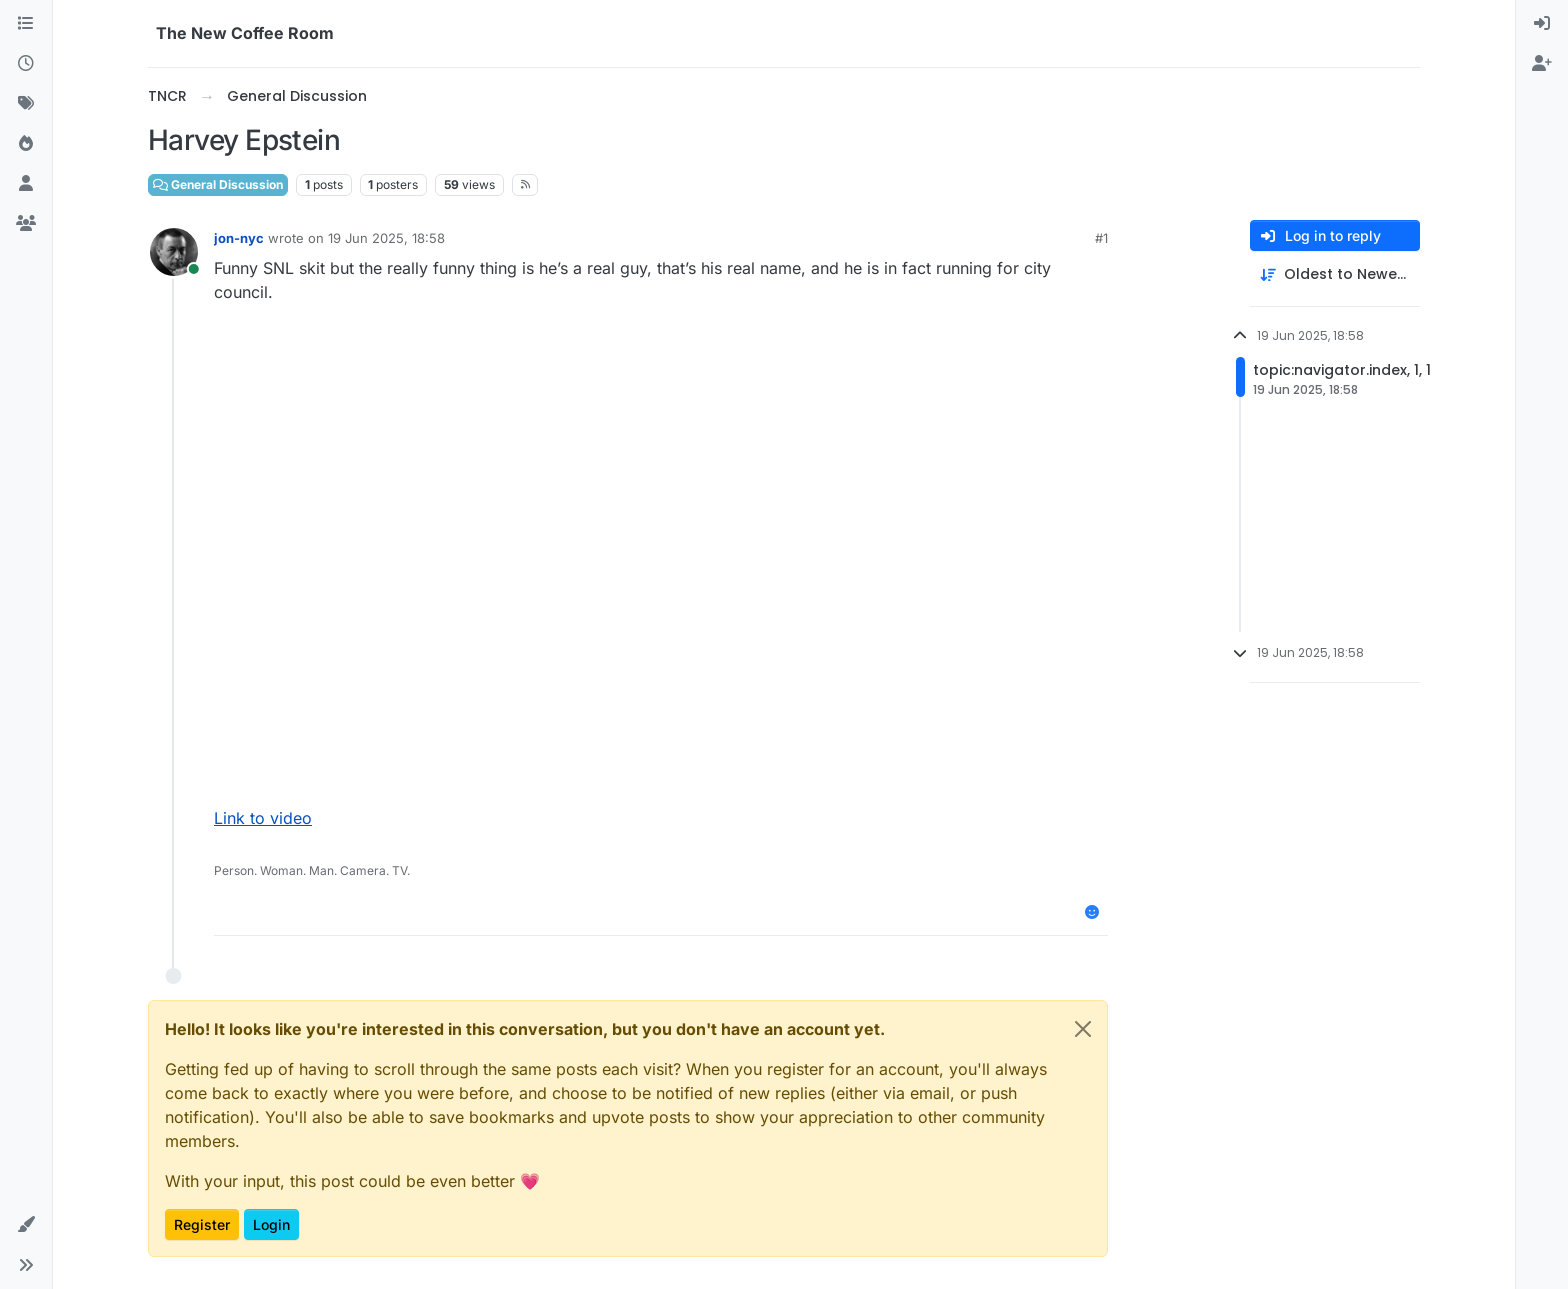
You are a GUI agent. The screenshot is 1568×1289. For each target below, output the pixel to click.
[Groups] (26, 224)
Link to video (263, 818)
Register (202, 1224)
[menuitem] (1542, 24)
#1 (1101, 238)
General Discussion (218, 184)
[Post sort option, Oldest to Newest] (1335, 274)
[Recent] (26, 64)
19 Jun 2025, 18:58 (386, 238)
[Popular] (26, 144)
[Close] (1083, 1029)
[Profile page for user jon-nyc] (174, 252)
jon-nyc (239, 238)
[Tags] (26, 104)
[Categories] (26, 24)
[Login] (1542, 24)
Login (271, 1224)
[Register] (1542, 64)
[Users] (26, 184)
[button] (26, 1225)
